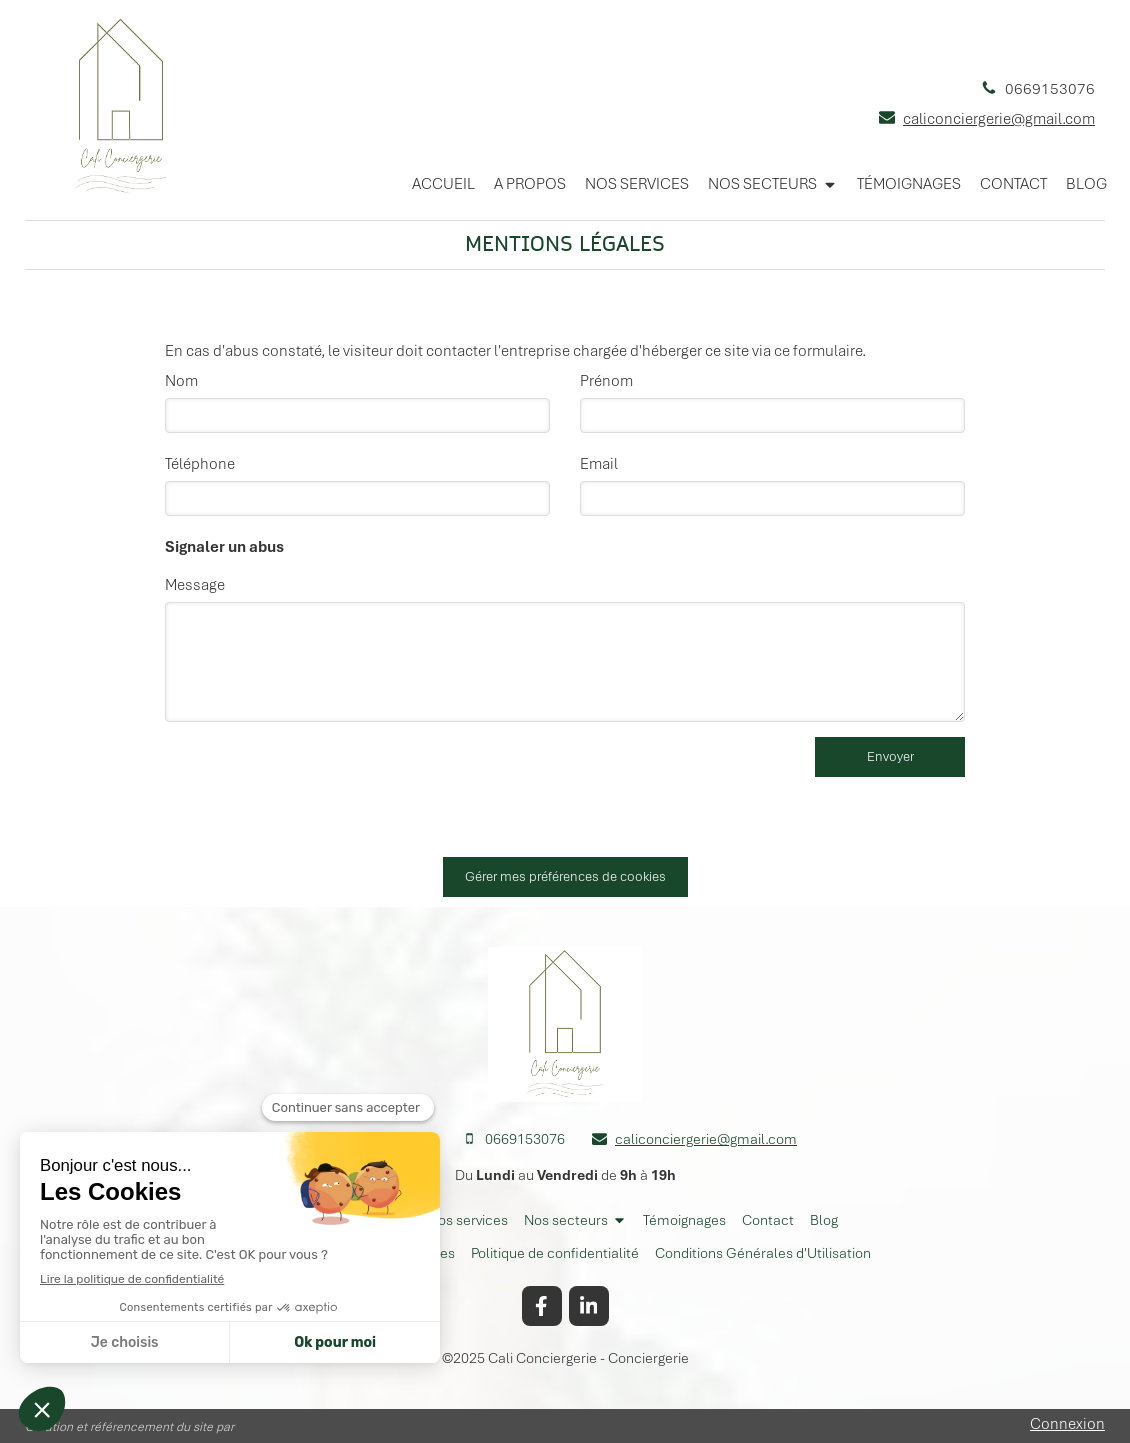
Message (195, 585)
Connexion (1067, 1424)
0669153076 (1050, 89)
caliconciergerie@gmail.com (999, 119)
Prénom (606, 381)
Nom (181, 381)
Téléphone (200, 464)
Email (599, 464)
